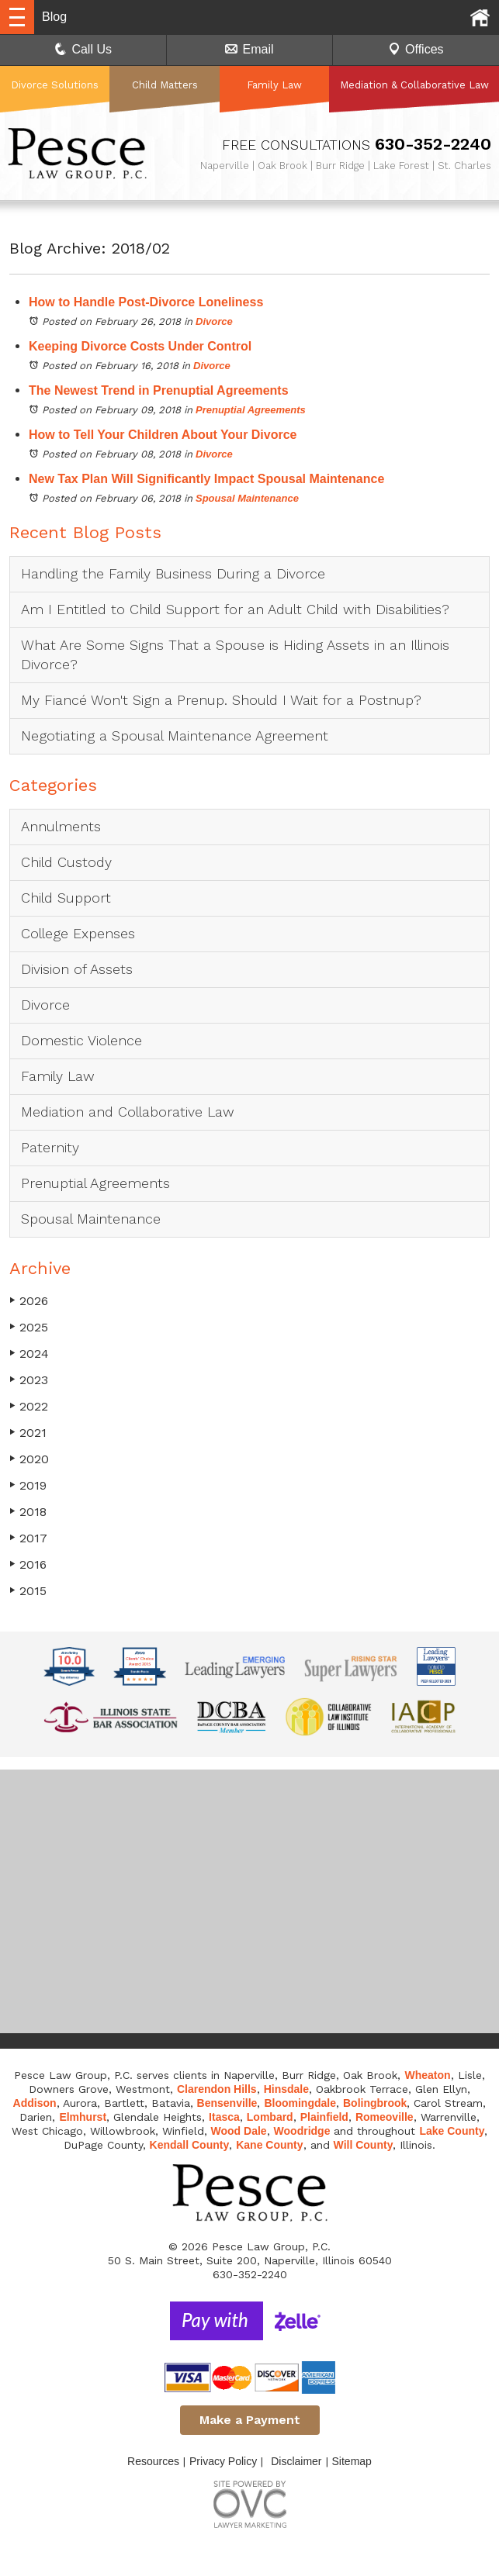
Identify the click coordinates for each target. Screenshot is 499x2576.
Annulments (61, 826)
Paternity (50, 1147)
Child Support (66, 897)
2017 (28, 1538)
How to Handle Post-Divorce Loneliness (146, 302)
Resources (153, 2461)
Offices (416, 49)
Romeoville (384, 2117)
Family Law (274, 85)
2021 (28, 1433)
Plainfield (324, 2117)
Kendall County (190, 2145)
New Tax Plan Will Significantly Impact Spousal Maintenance (206, 478)
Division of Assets (77, 969)
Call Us (83, 49)
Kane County (269, 2145)
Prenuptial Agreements (251, 410)
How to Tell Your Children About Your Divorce (163, 434)
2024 (29, 1353)
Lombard (270, 2117)
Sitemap (352, 2461)
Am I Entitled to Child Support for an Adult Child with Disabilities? (235, 609)
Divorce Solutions (55, 85)
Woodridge (302, 2131)
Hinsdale (286, 2089)
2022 (28, 1406)
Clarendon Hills (217, 2089)
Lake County (451, 2131)
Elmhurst (82, 2117)
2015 (28, 1591)
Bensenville (227, 2103)
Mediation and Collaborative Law (127, 1111)
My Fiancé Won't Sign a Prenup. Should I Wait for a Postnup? (221, 700)
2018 (28, 1512)
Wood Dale (239, 2131)
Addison (35, 2103)
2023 (28, 1380)
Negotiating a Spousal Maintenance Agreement (174, 735)
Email (249, 49)
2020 (29, 1459)
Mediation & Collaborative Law (414, 85)
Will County (363, 2145)
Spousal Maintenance (247, 498)
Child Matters (165, 85)
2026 (28, 1301)
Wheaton (427, 2075)
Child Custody (66, 862)
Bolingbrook (375, 2103)
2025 (28, 1327)
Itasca (224, 2117)
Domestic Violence (81, 1040)
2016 (28, 1564)
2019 (28, 1485)
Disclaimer (296, 2461)
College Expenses (78, 933)
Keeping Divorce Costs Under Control (140, 346)
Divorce (214, 321)
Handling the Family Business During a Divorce (173, 573)
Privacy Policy (223, 2461)
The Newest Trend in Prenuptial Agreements (159, 390)
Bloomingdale (300, 2103)
